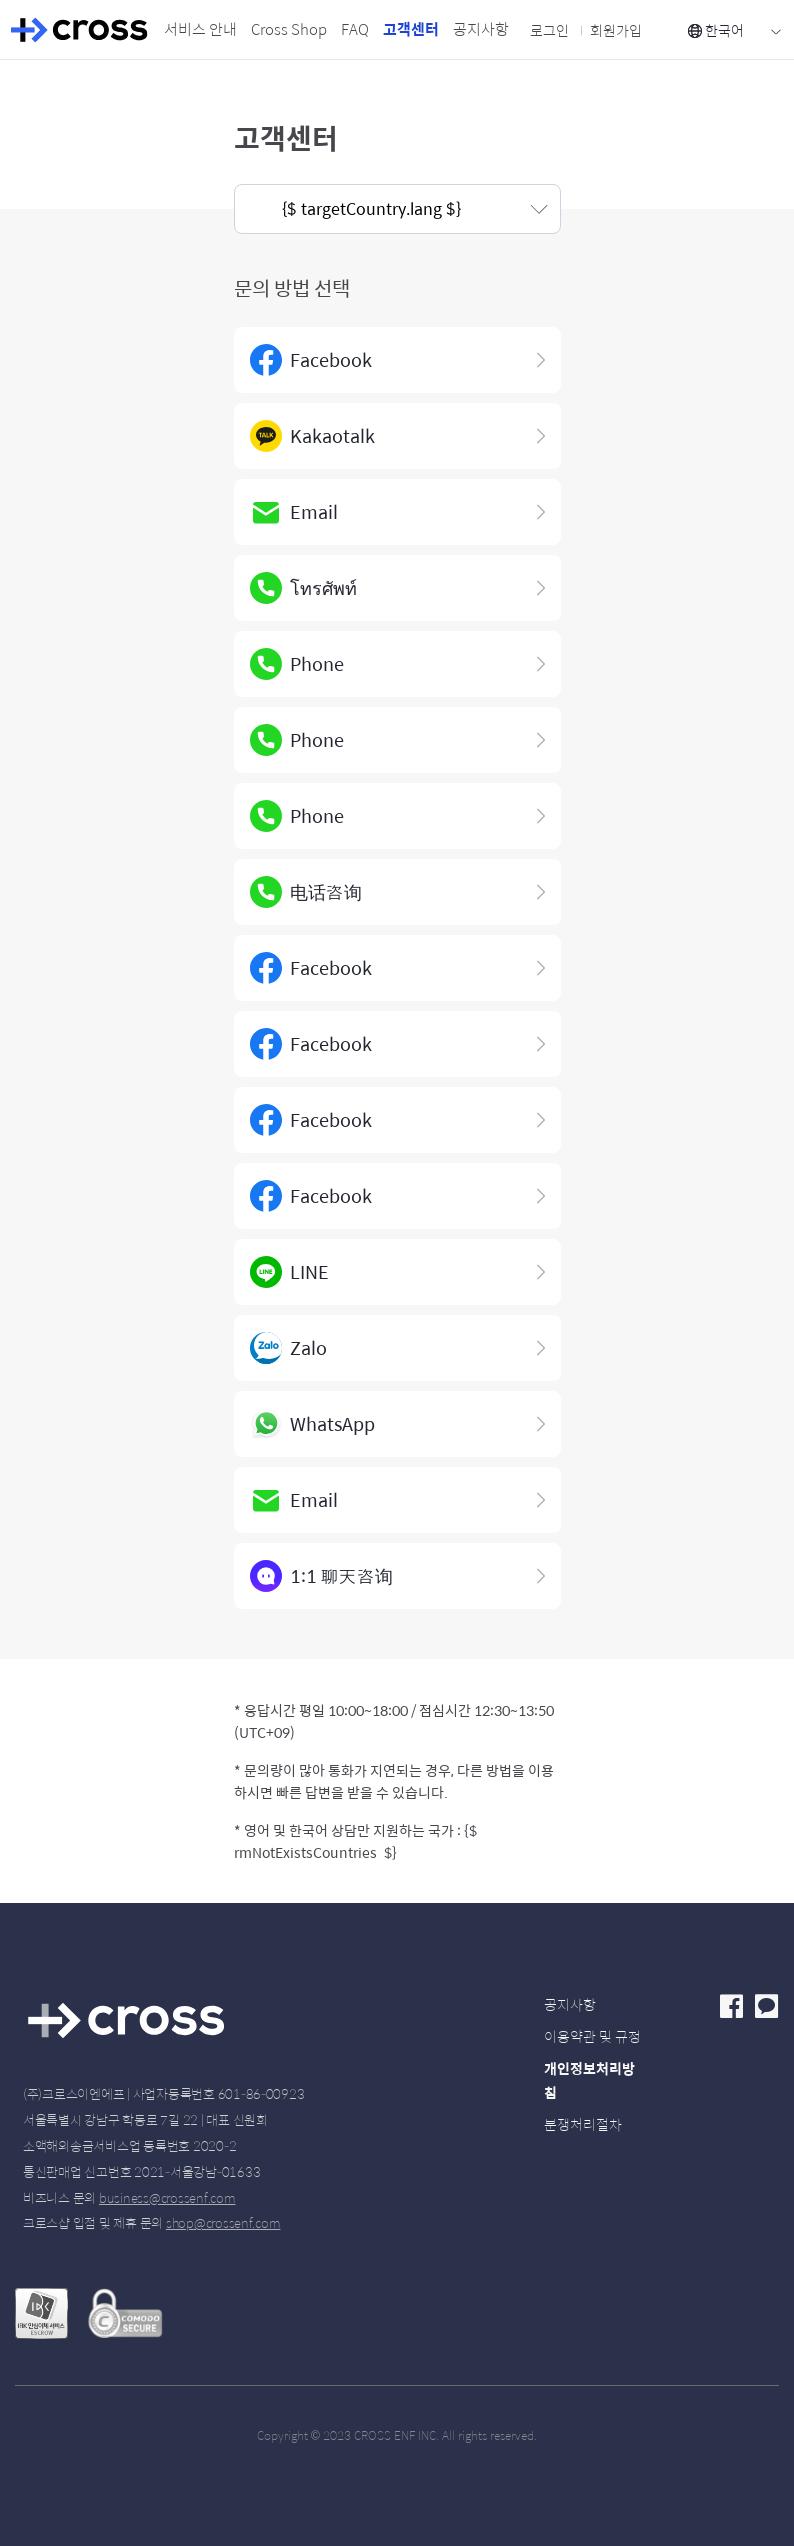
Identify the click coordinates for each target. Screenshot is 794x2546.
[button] (397, 209)
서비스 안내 (200, 28)
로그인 (549, 30)
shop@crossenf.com (223, 2222)
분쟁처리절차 (583, 2124)
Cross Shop (289, 28)
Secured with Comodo (125, 2318)
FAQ (355, 28)
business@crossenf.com (167, 2197)
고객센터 (411, 28)
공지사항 (481, 28)
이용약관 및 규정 (592, 2036)
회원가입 (616, 30)
